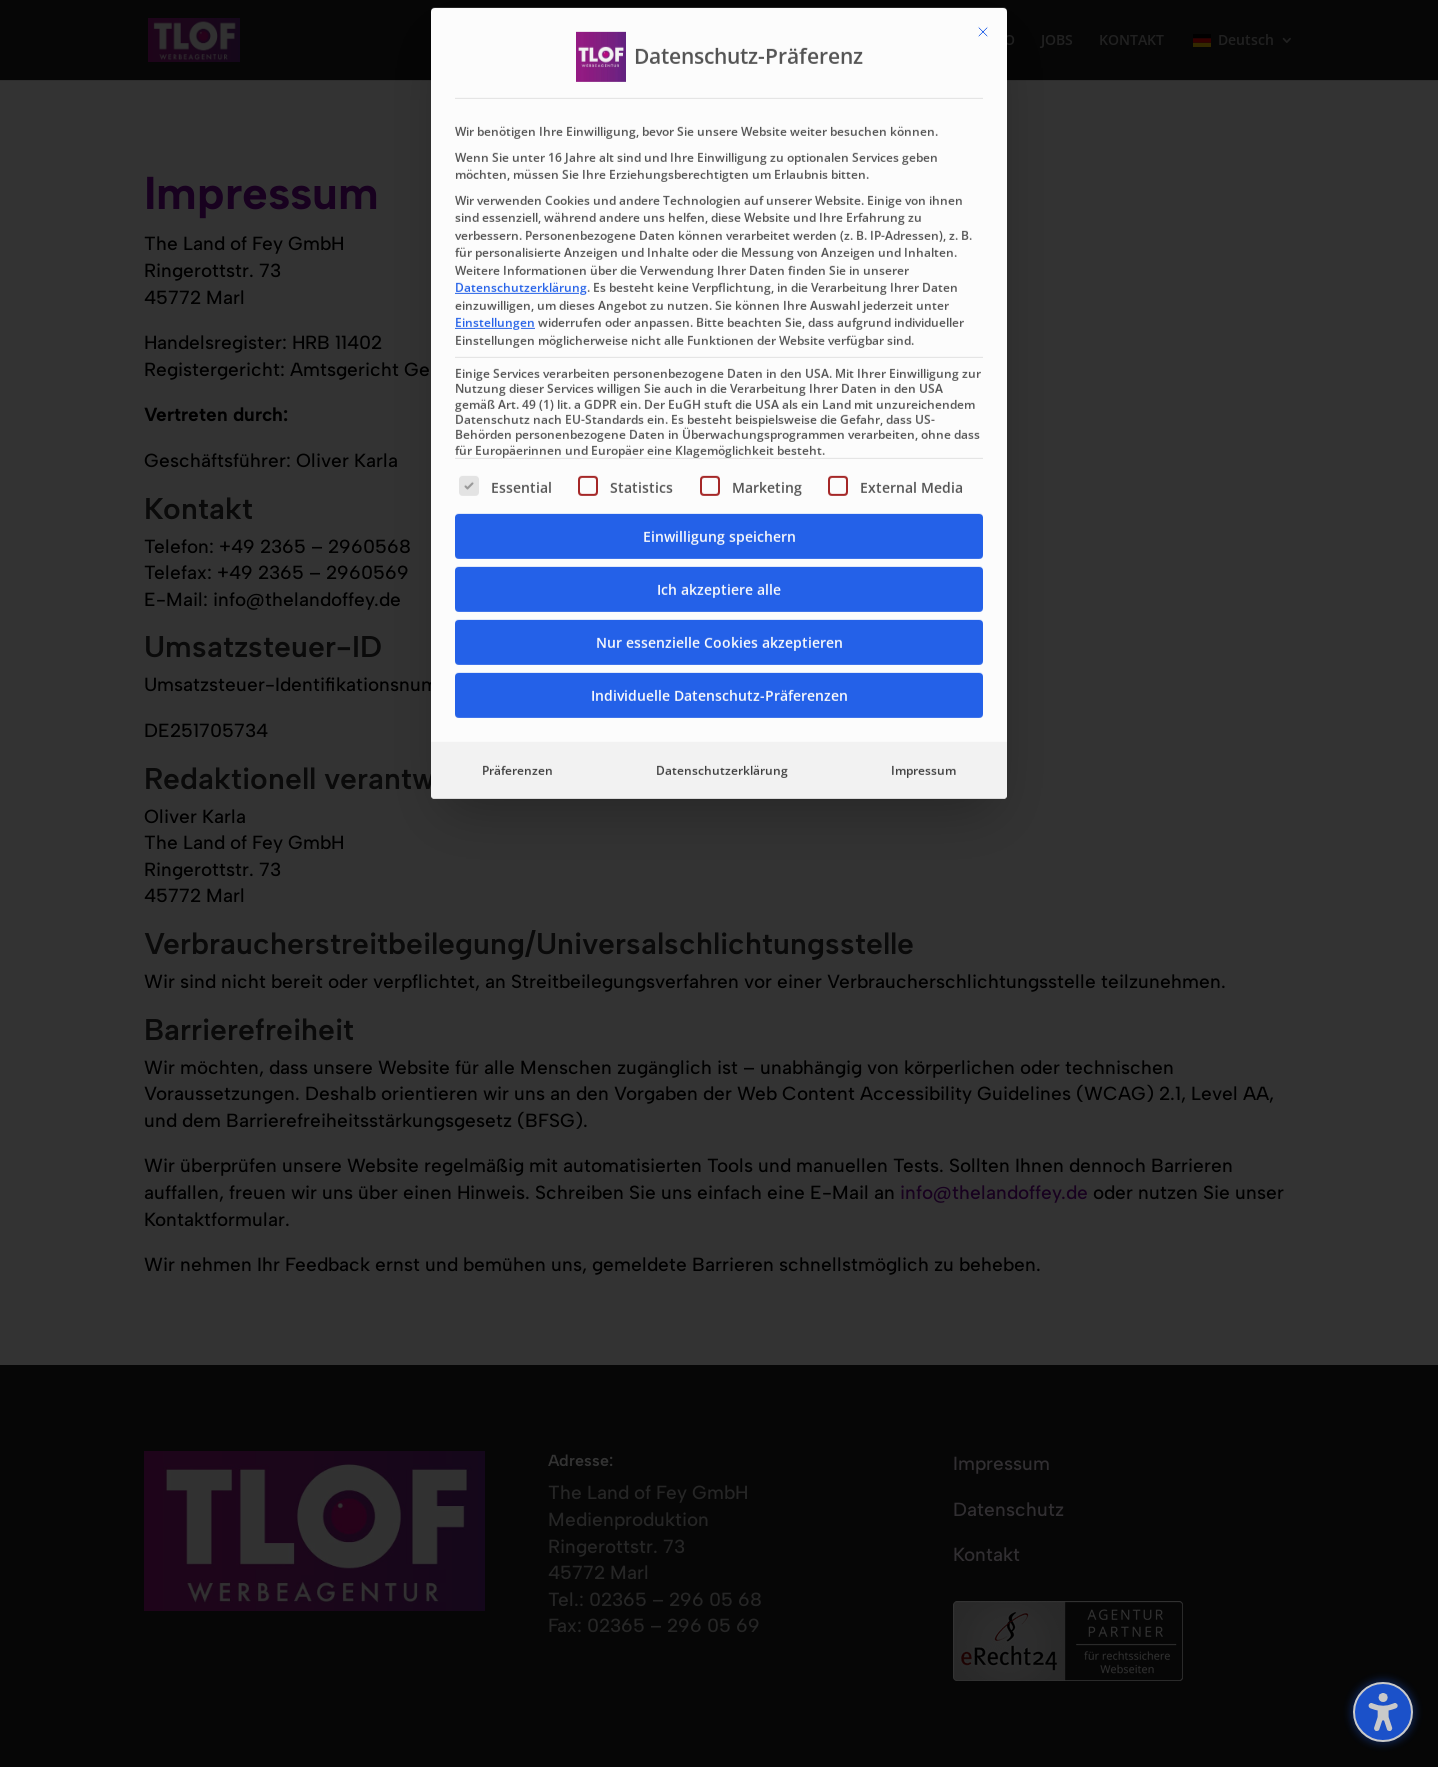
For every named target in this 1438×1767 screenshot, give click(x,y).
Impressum (923, 507)
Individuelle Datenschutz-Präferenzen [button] (719, 432)
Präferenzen (517, 507)
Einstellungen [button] (495, 59)
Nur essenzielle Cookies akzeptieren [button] (719, 379)
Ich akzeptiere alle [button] (719, 326)
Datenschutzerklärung (521, 24)
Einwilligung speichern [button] (719, 273)
